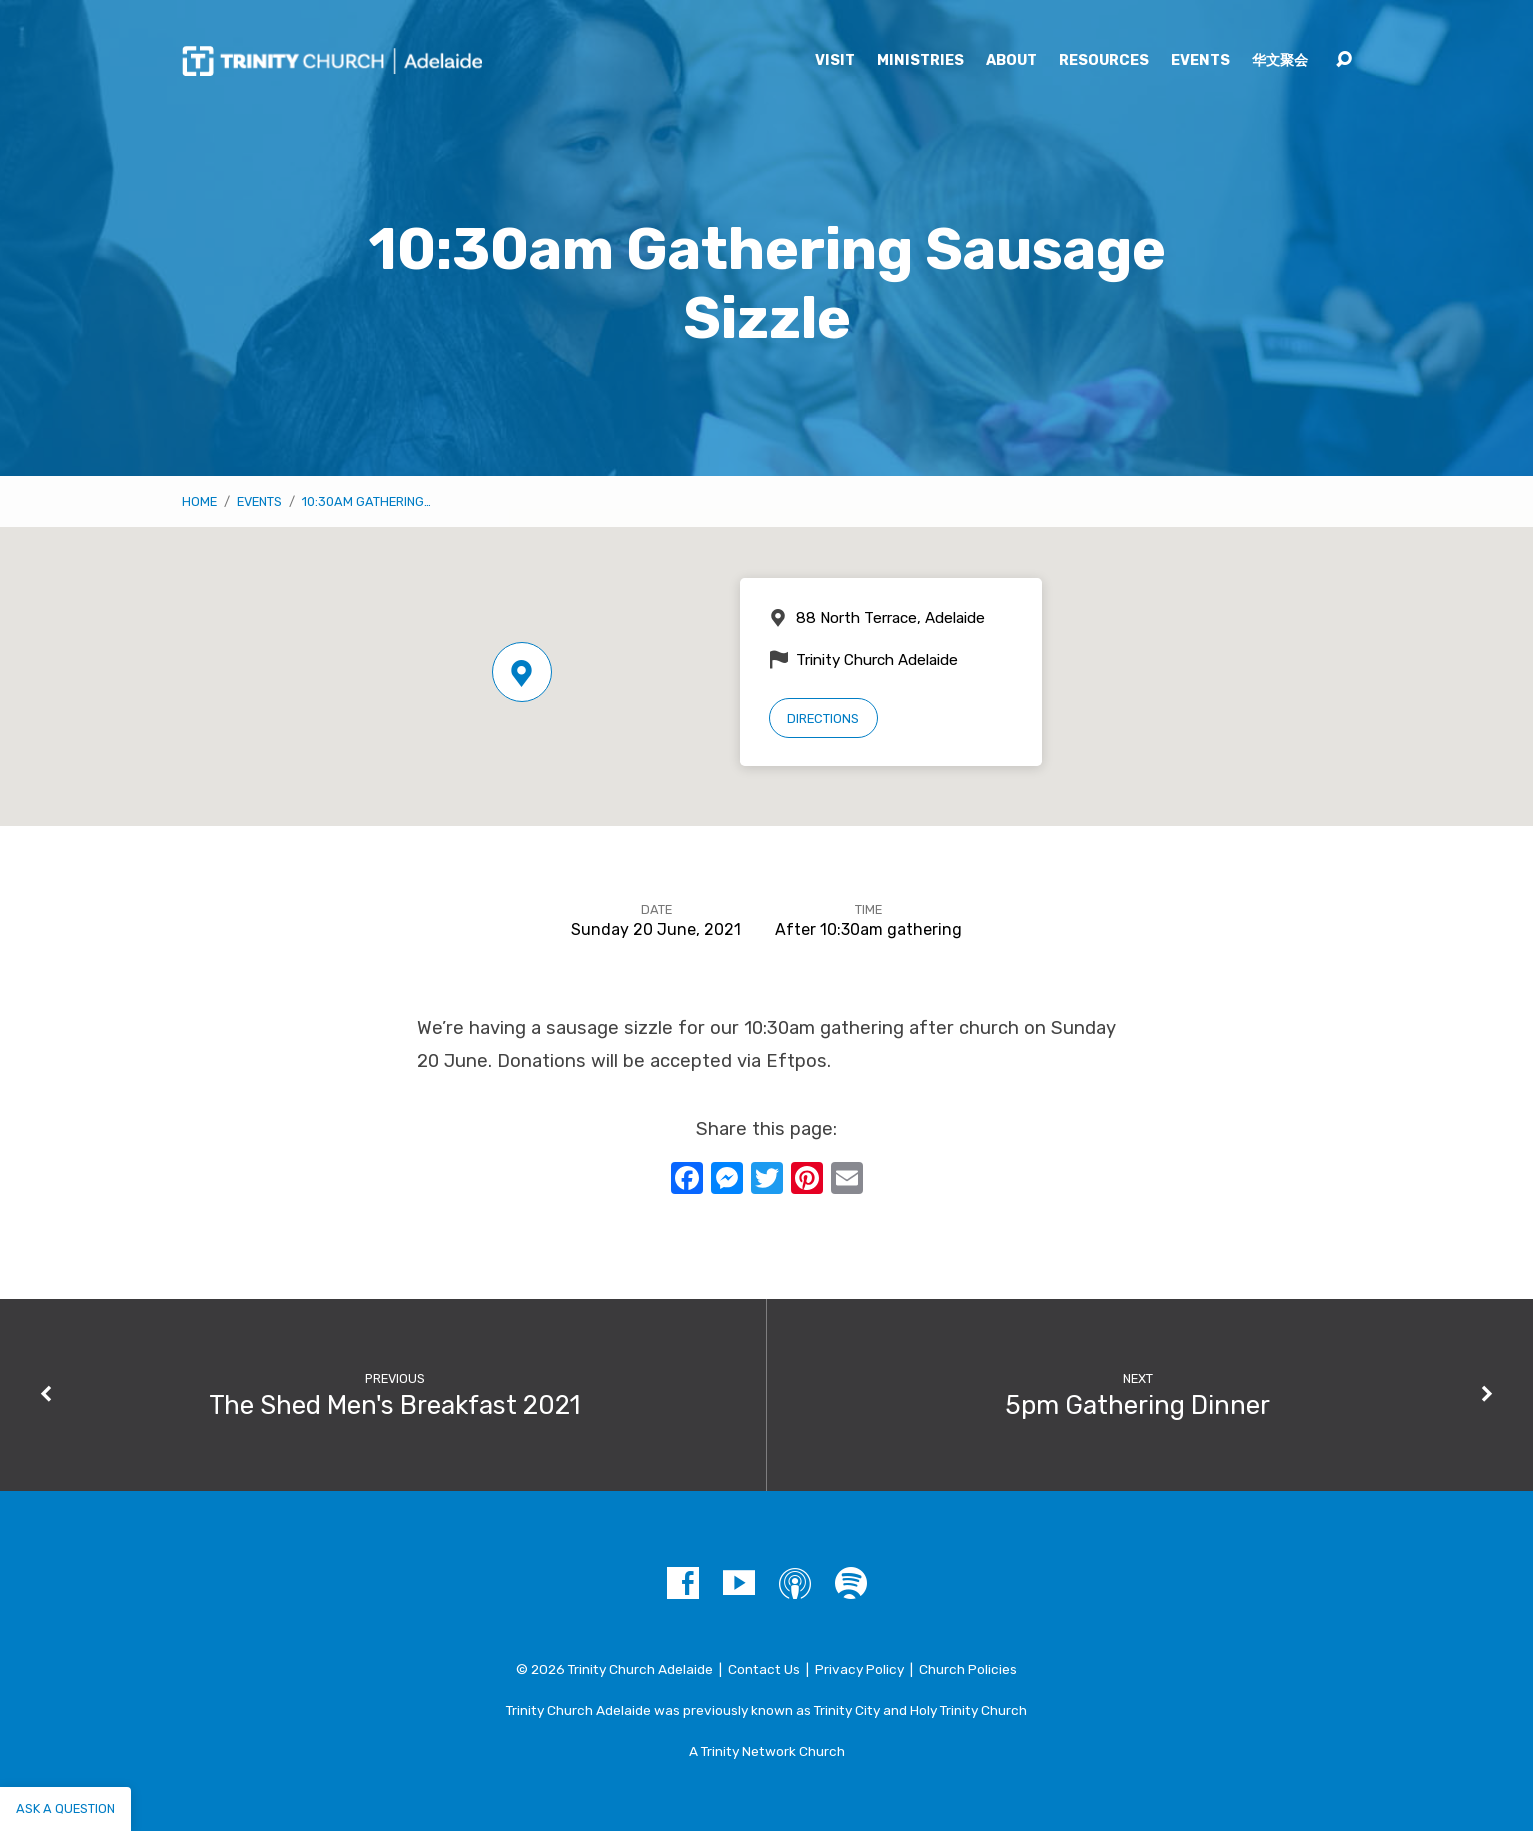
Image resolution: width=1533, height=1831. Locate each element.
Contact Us (764, 1669)
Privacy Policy (859, 1669)
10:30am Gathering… (366, 501)
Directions (823, 718)
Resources (1104, 61)
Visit (835, 61)
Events (1200, 61)
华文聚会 (1280, 61)
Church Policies (968, 1669)
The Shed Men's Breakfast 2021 (394, 1405)
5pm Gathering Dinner (1137, 1405)
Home (199, 501)
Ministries (920, 61)
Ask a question (65, 1808)
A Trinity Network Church (767, 1751)
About (1011, 61)
